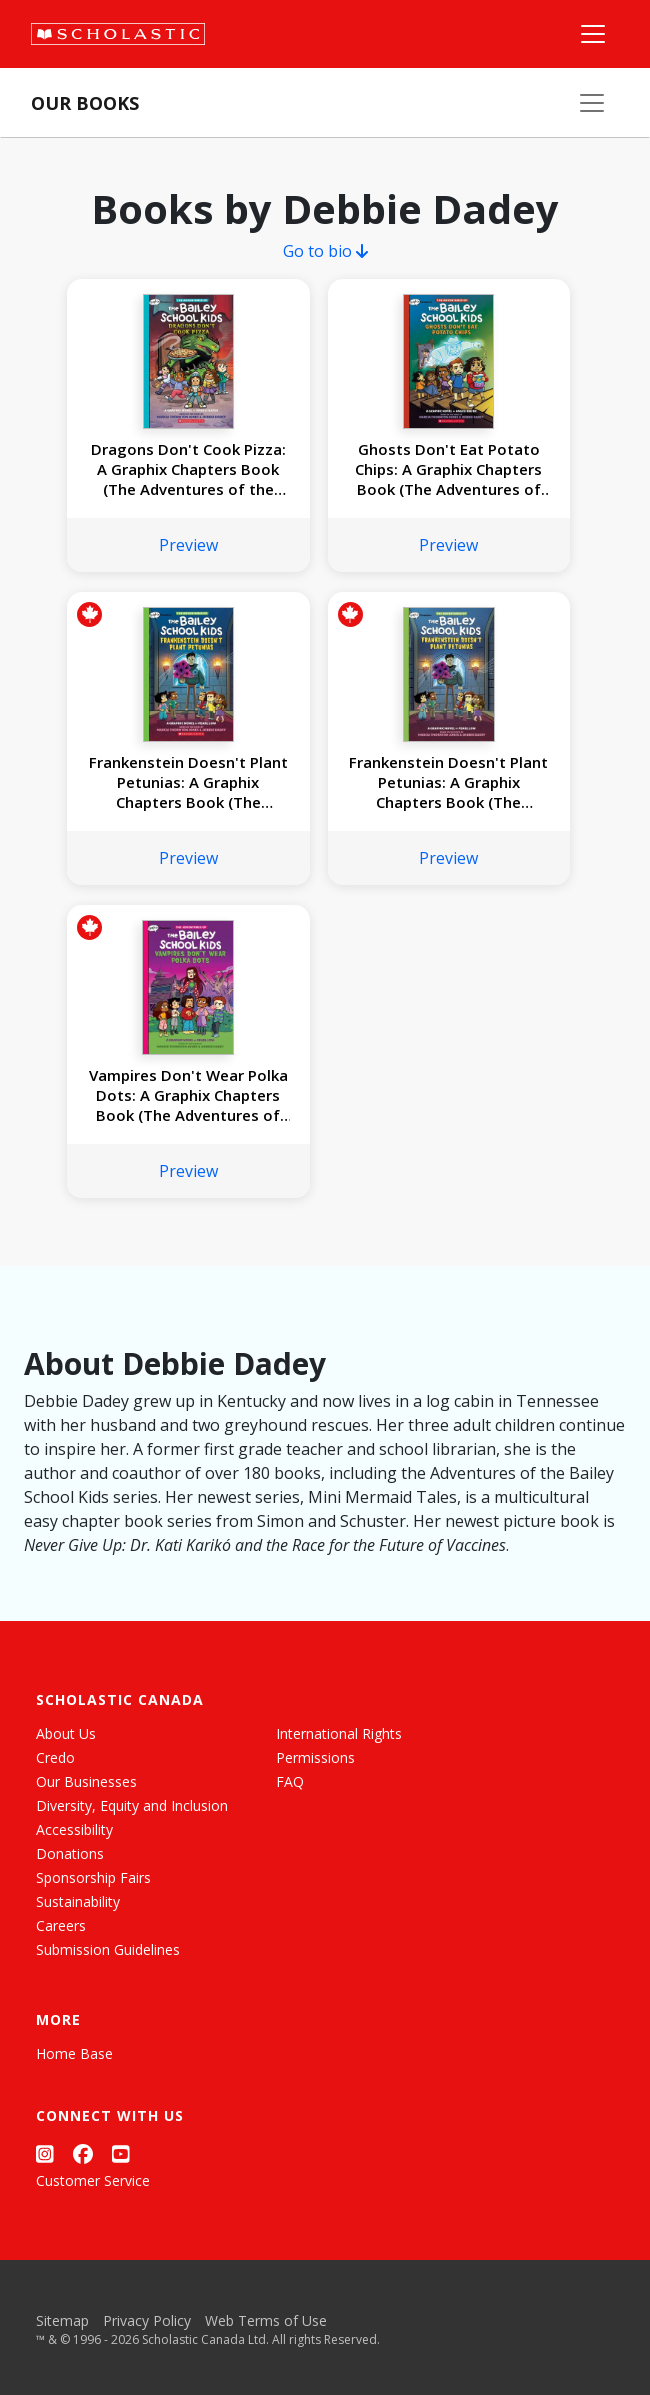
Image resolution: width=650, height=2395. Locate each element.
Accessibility (74, 1829)
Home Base (74, 2053)
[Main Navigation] (593, 34)
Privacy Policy (147, 2320)
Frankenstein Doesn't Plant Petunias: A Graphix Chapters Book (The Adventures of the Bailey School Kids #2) (188, 782)
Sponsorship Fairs (93, 1877)
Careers (61, 1925)
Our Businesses (86, 1781)
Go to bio (325, 251)
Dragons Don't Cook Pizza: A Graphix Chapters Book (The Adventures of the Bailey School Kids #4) (188, 469)
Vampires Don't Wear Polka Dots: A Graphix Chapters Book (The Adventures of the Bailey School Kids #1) (188, 1095)
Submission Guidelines (108, 1949)
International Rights (339, 1733)
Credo (55, 1757)
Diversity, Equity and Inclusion (132, 1805)
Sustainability (78, 1901)
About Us (66, 1733)
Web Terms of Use (266, 2320)
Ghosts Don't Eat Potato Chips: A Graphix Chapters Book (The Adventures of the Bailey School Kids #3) (448, 469)
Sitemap (62, 2320)
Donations (70, 1853)
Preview (188, 545)
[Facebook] (83, 2153)
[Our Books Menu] (592, 103)
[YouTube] (121, 2153)
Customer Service (93, 2180)
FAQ (290, 1781)
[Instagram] (45, 2153)
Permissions (315, 1757)
